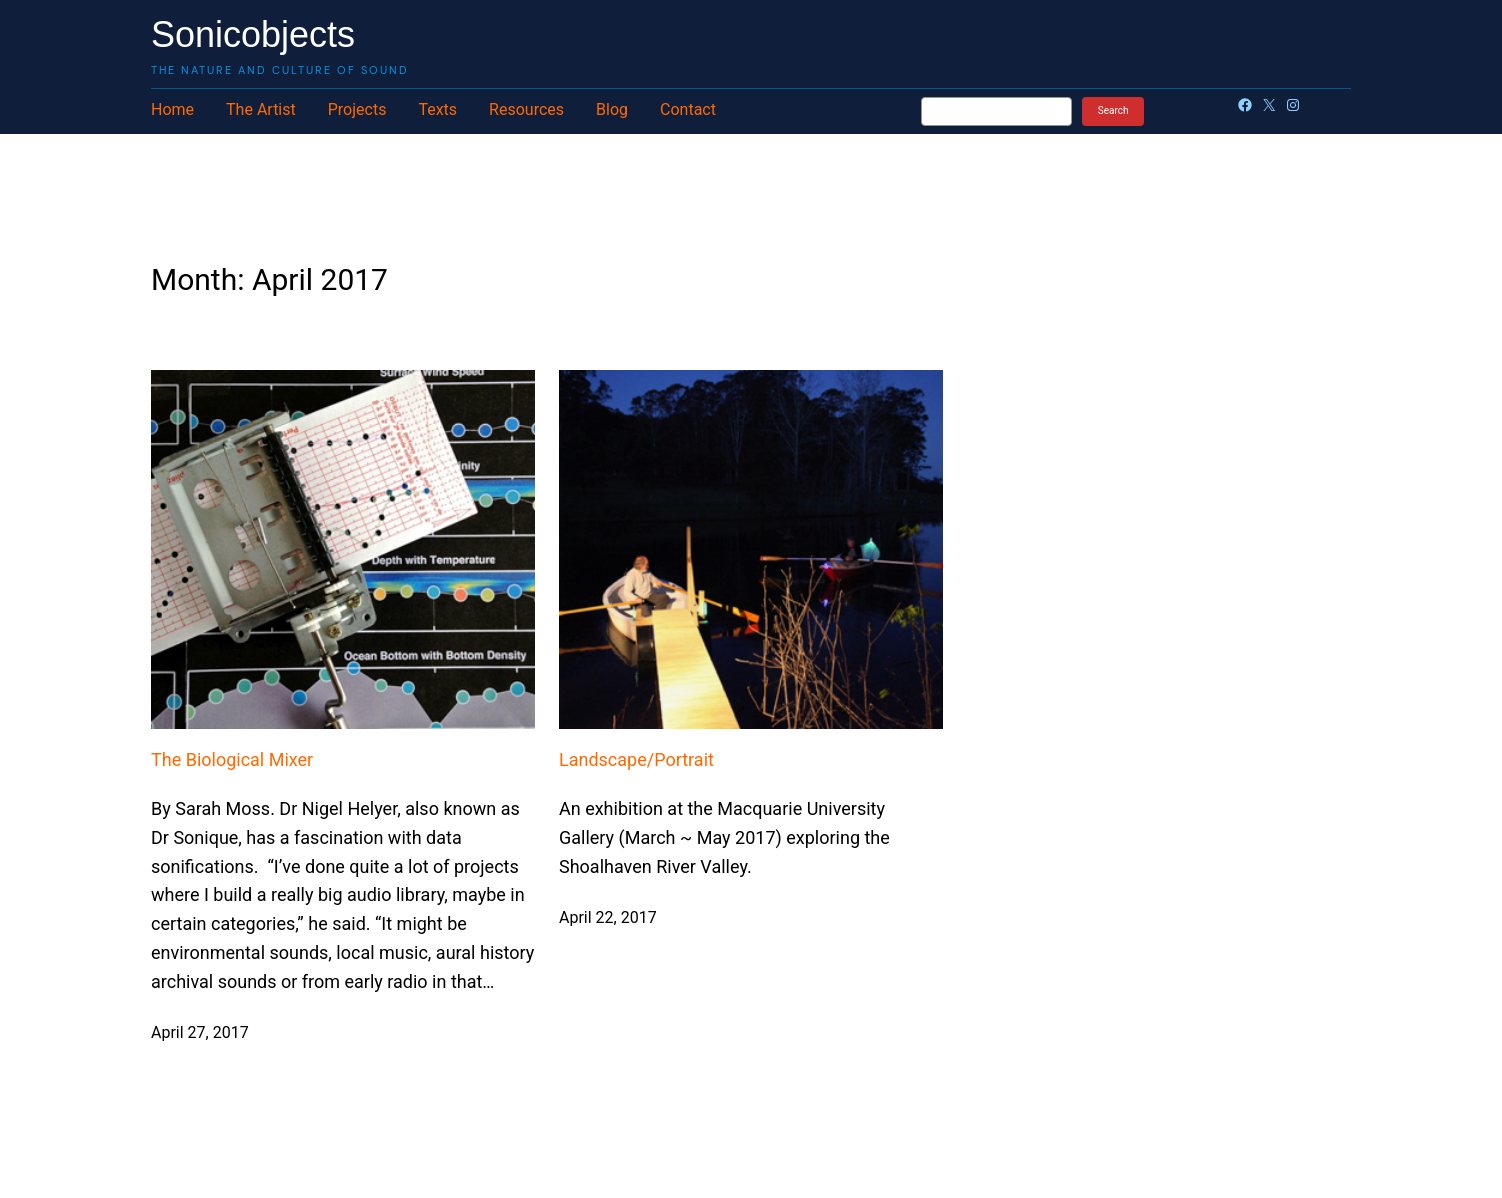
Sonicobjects (253, 34)
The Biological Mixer (232, 759)
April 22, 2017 (608, 917)
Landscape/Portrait (636, 759)
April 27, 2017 (200, 1032)
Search (1113, 110)
